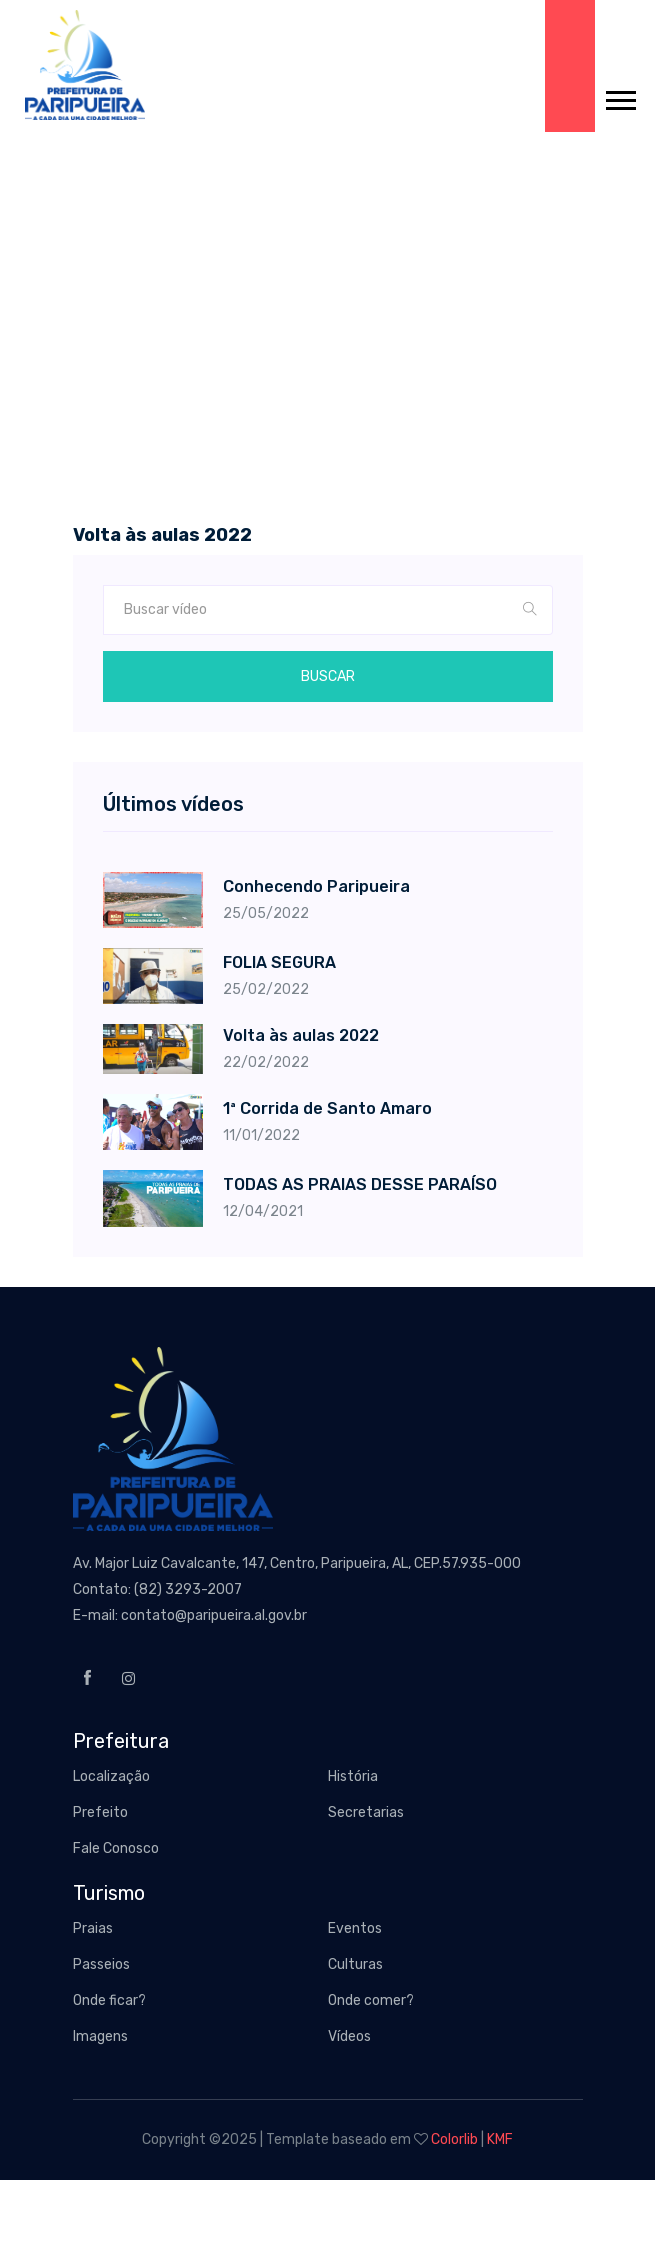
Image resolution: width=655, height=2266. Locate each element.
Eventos (355, 1928)
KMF (500, 2139)
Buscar (328, 676)
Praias (93, 1928)
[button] (619, 96)
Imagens (100, 2036)
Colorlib (454, 2139)
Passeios (101, 1964)
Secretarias (366, 1812)
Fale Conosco (116, 1848)
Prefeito (100, 1812)
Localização (111, 1776)
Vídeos (349, 2036)
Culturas (355, 1964)
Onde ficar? (109, 2000)
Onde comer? (371, 2000)
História (353, 1776)
